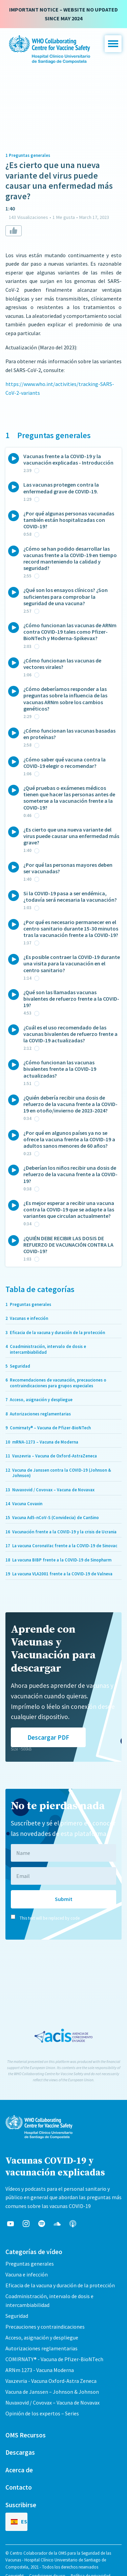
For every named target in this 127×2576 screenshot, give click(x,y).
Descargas (20, 2452)
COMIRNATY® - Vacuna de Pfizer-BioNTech (54, 2359)
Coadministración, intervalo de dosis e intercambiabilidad (49, 2300)
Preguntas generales (29, 2263)
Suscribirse (20, 2505)
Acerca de (19, 2470)
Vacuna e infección (26, 2274)
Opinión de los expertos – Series (42, 2413)
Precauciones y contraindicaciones (45, 2326)
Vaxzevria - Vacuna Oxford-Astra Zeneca (51, 2380)
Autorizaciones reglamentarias (41, 2348)
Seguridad (16, 2315)
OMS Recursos (25, 2435)
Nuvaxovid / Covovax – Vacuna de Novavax (52, 2402)
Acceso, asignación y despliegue (41, 2337)
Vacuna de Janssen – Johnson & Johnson (52, 2391)
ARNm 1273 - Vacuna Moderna (39, 2370)
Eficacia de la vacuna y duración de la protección (60, 2285)
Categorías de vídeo (33, 2252)
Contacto (18, 2487)
